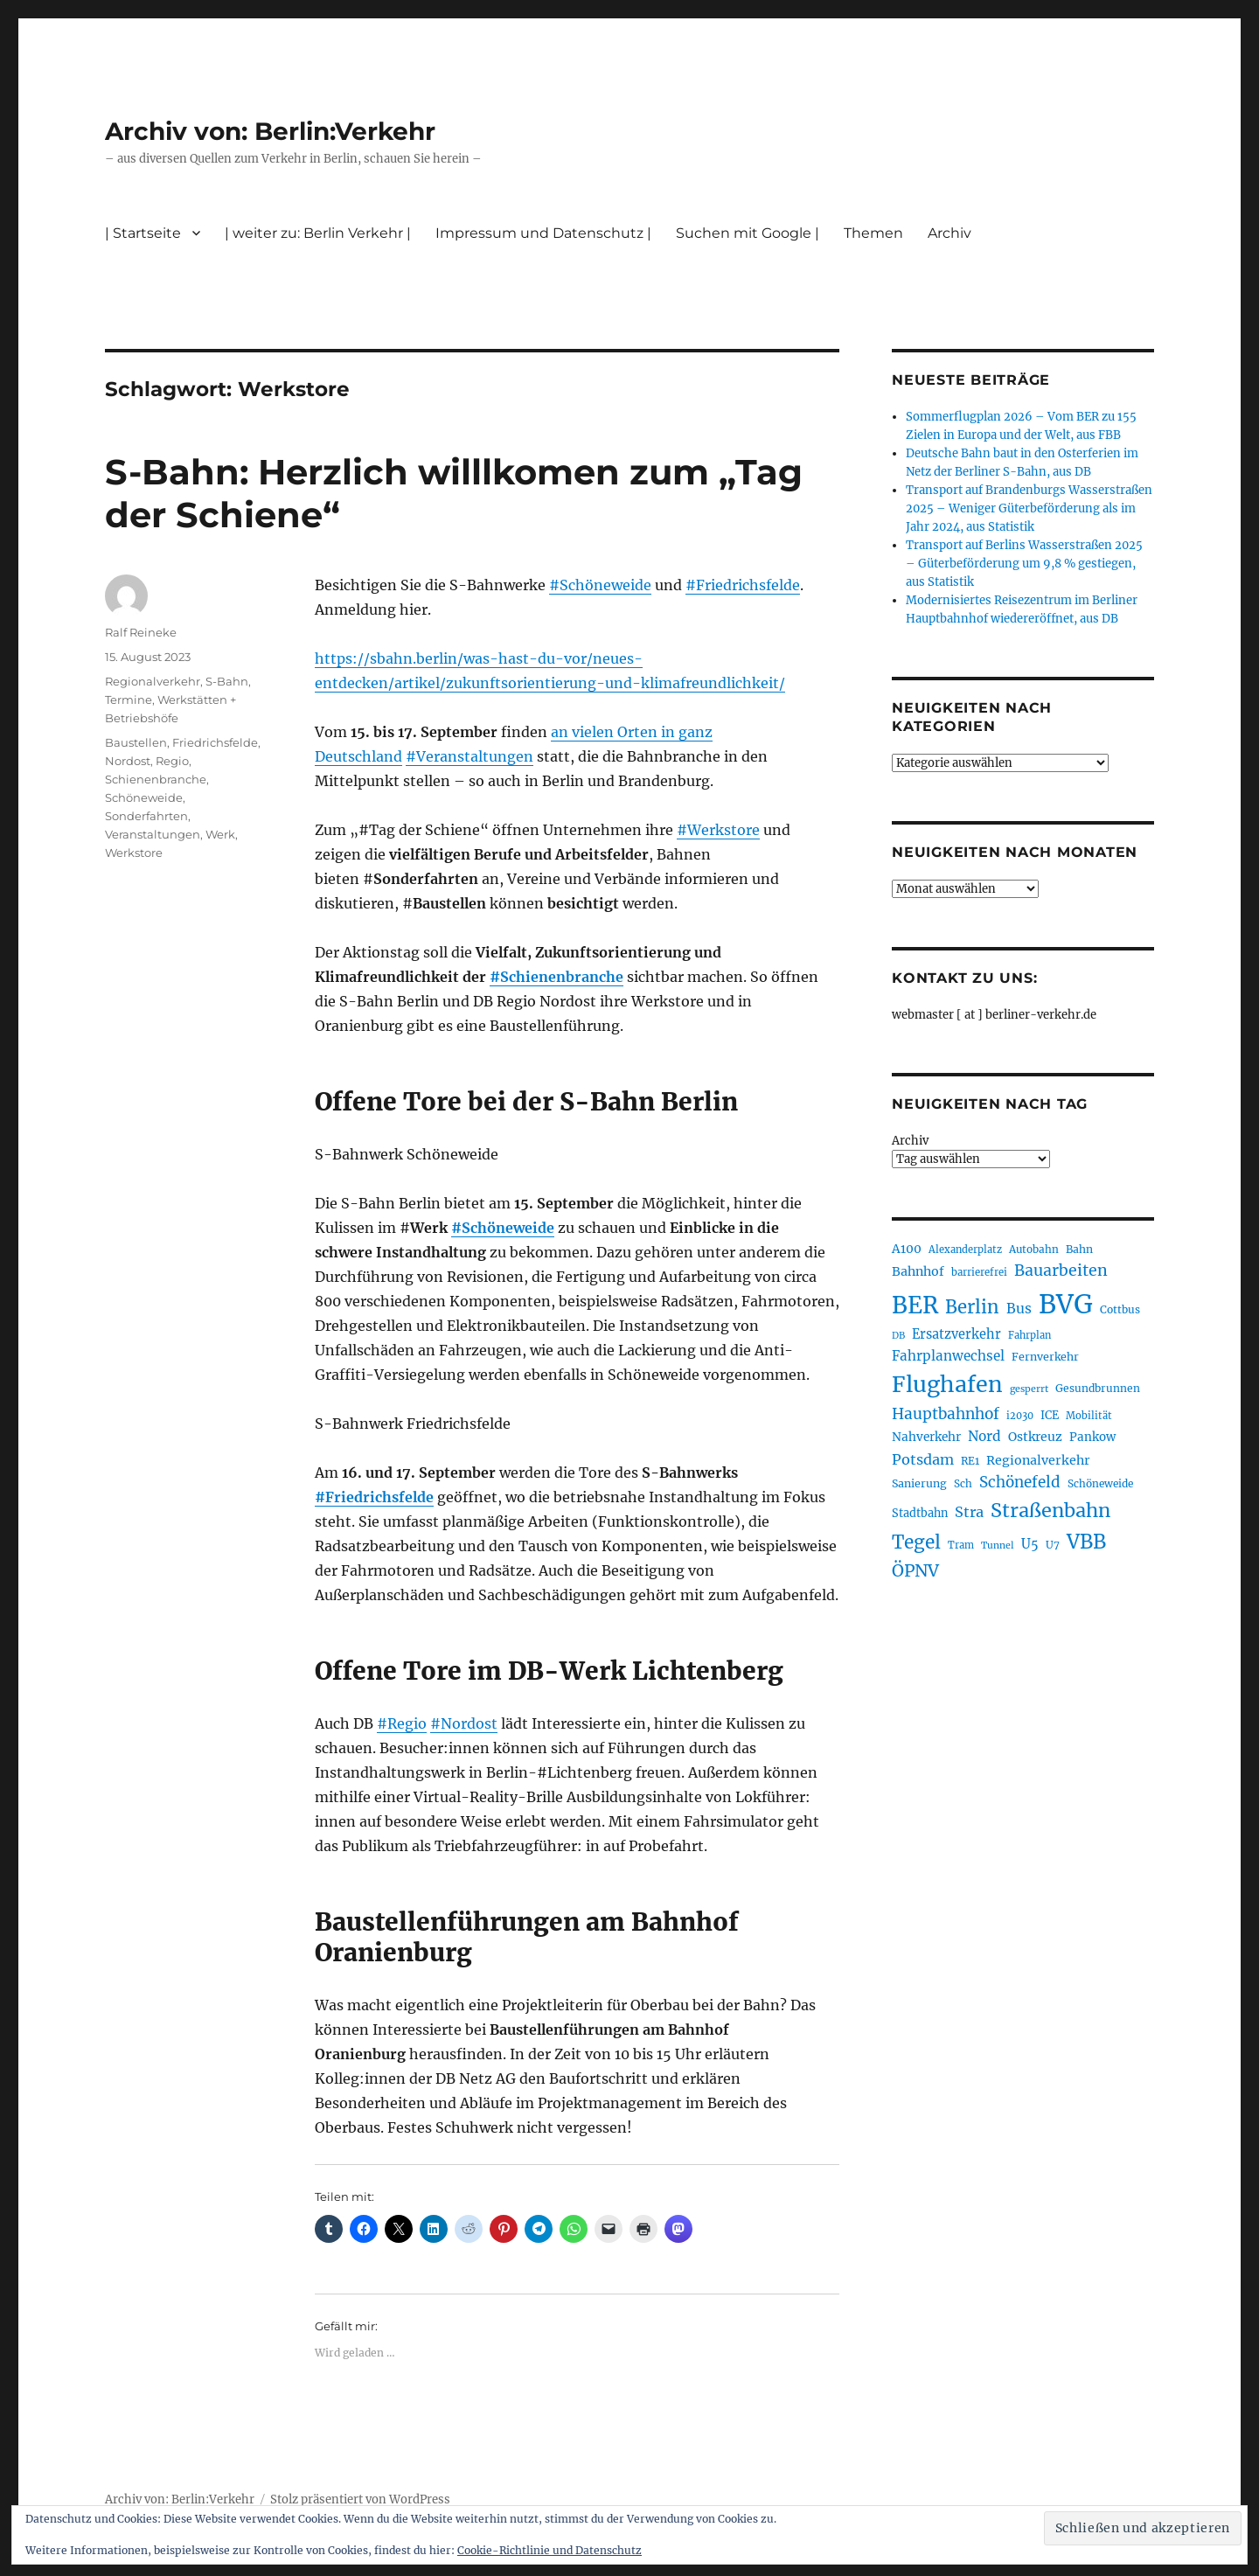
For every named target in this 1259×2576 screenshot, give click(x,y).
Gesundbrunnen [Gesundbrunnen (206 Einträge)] (1097, 1388)
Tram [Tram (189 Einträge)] (961, 1545)
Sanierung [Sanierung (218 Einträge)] (919, 1483)
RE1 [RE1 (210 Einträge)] (970, 1460)
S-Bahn (226, 681)
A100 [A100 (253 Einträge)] (907, 1249)
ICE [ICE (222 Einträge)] (1049, 1415)
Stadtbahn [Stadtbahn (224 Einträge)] (920, 1513)
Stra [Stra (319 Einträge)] (969, 1512)
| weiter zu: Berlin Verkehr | (318, 233)
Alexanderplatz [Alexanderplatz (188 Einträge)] (965, 1249)
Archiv (949, 233)
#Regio (402, 1723)
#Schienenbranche (556, 976)
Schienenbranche (155, 779)
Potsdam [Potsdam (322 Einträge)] (923, 1459)
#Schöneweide (600, 585)
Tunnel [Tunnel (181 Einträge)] (997, 1545)
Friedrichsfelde (215, 742)
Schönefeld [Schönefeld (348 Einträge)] (1020, 1482)
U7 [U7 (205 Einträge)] (1053, 1544)
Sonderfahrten (146, 816)
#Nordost (463, 1723)
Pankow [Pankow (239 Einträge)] (1092, 1437)
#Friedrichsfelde (742, 585)
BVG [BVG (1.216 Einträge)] (1066, 1304)
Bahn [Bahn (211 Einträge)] (1079, 1249)
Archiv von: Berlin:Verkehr (270, 131)
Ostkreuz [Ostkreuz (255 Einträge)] (1035, 1437)
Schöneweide (144, 797)
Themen (873, 233)
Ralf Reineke (141, 632)
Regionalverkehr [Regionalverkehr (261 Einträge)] (1038, 1460)
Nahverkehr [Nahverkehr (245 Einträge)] (926, 1437)
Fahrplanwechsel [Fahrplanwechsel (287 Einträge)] (948, 1355)
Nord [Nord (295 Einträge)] (984, 1436)
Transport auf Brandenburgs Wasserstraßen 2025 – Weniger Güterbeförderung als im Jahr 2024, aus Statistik (1029, 508)
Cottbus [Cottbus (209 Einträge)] (1120, 1309)
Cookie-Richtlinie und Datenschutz (549, 2550)
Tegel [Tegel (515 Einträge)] (916, 1542)
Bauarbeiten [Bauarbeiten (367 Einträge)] (1061, 1270)
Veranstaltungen (152, 834)
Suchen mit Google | (747, 233)
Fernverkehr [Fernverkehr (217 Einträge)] (1045, 1356)
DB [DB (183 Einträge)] (898, 1335)
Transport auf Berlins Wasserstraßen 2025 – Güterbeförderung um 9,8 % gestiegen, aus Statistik (1024, 563)
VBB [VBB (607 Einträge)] (1086, 1541)
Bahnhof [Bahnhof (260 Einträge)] (918, 1271)
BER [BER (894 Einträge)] (915, 1305)
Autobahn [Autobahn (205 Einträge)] (1034, 1249)
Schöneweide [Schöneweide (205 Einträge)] (1100, 1483)
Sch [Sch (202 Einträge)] (963, 1483)
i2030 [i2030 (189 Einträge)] (1019, 1416)
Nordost (127, 761)
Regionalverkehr (152, 681)
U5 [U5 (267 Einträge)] (1030, 1544)
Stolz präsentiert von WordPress (360, 2499)
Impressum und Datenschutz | (543, 233)
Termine (128, 700)
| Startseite (143, 233)
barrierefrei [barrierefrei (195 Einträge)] (979, 1272)
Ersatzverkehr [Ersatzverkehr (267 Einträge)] (956, 1334)
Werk (220, 834)
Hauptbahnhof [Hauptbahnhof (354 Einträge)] (945, 1414)
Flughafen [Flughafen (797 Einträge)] (947, 1384)
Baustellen (136, 742)
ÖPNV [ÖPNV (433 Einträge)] (915, 1570)
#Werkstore (718, 830)
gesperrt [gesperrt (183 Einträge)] (1029, 1389)
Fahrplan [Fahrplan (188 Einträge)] (1029, 1335)
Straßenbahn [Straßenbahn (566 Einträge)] (1050, 1510)
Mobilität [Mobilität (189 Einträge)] (1089, 1416)
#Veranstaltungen (469, 756)
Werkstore (134, 853)
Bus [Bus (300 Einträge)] (1019, 1308)
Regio (172, 761)
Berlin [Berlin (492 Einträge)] (972, 1307)
